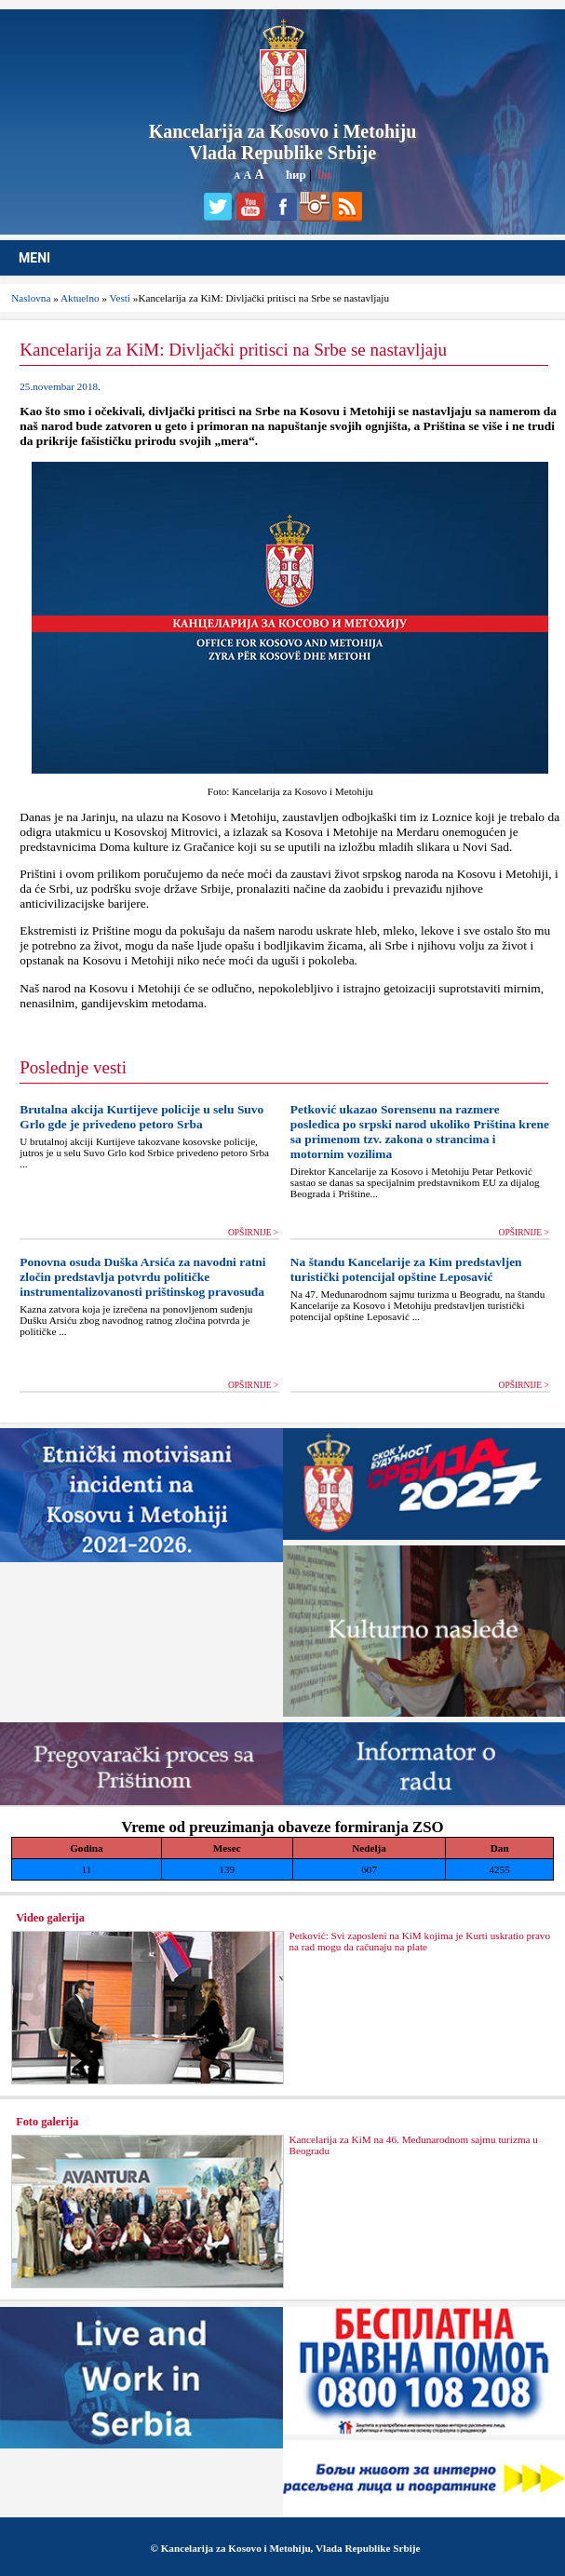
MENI (34, 257)
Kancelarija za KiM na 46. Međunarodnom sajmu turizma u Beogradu (413, 2145)
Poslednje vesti (73, 1067)
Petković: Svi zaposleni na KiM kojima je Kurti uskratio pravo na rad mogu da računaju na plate (419, 1941)
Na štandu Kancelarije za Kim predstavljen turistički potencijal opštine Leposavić (406, 1269)
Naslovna (30, 297)
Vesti (120, 297)
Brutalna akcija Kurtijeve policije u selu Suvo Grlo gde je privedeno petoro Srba (141, 1116)
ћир (296, 175)
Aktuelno (80, 297)
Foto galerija (47, 2121)
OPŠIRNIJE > (253, 1232)
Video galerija (50, 1917)
